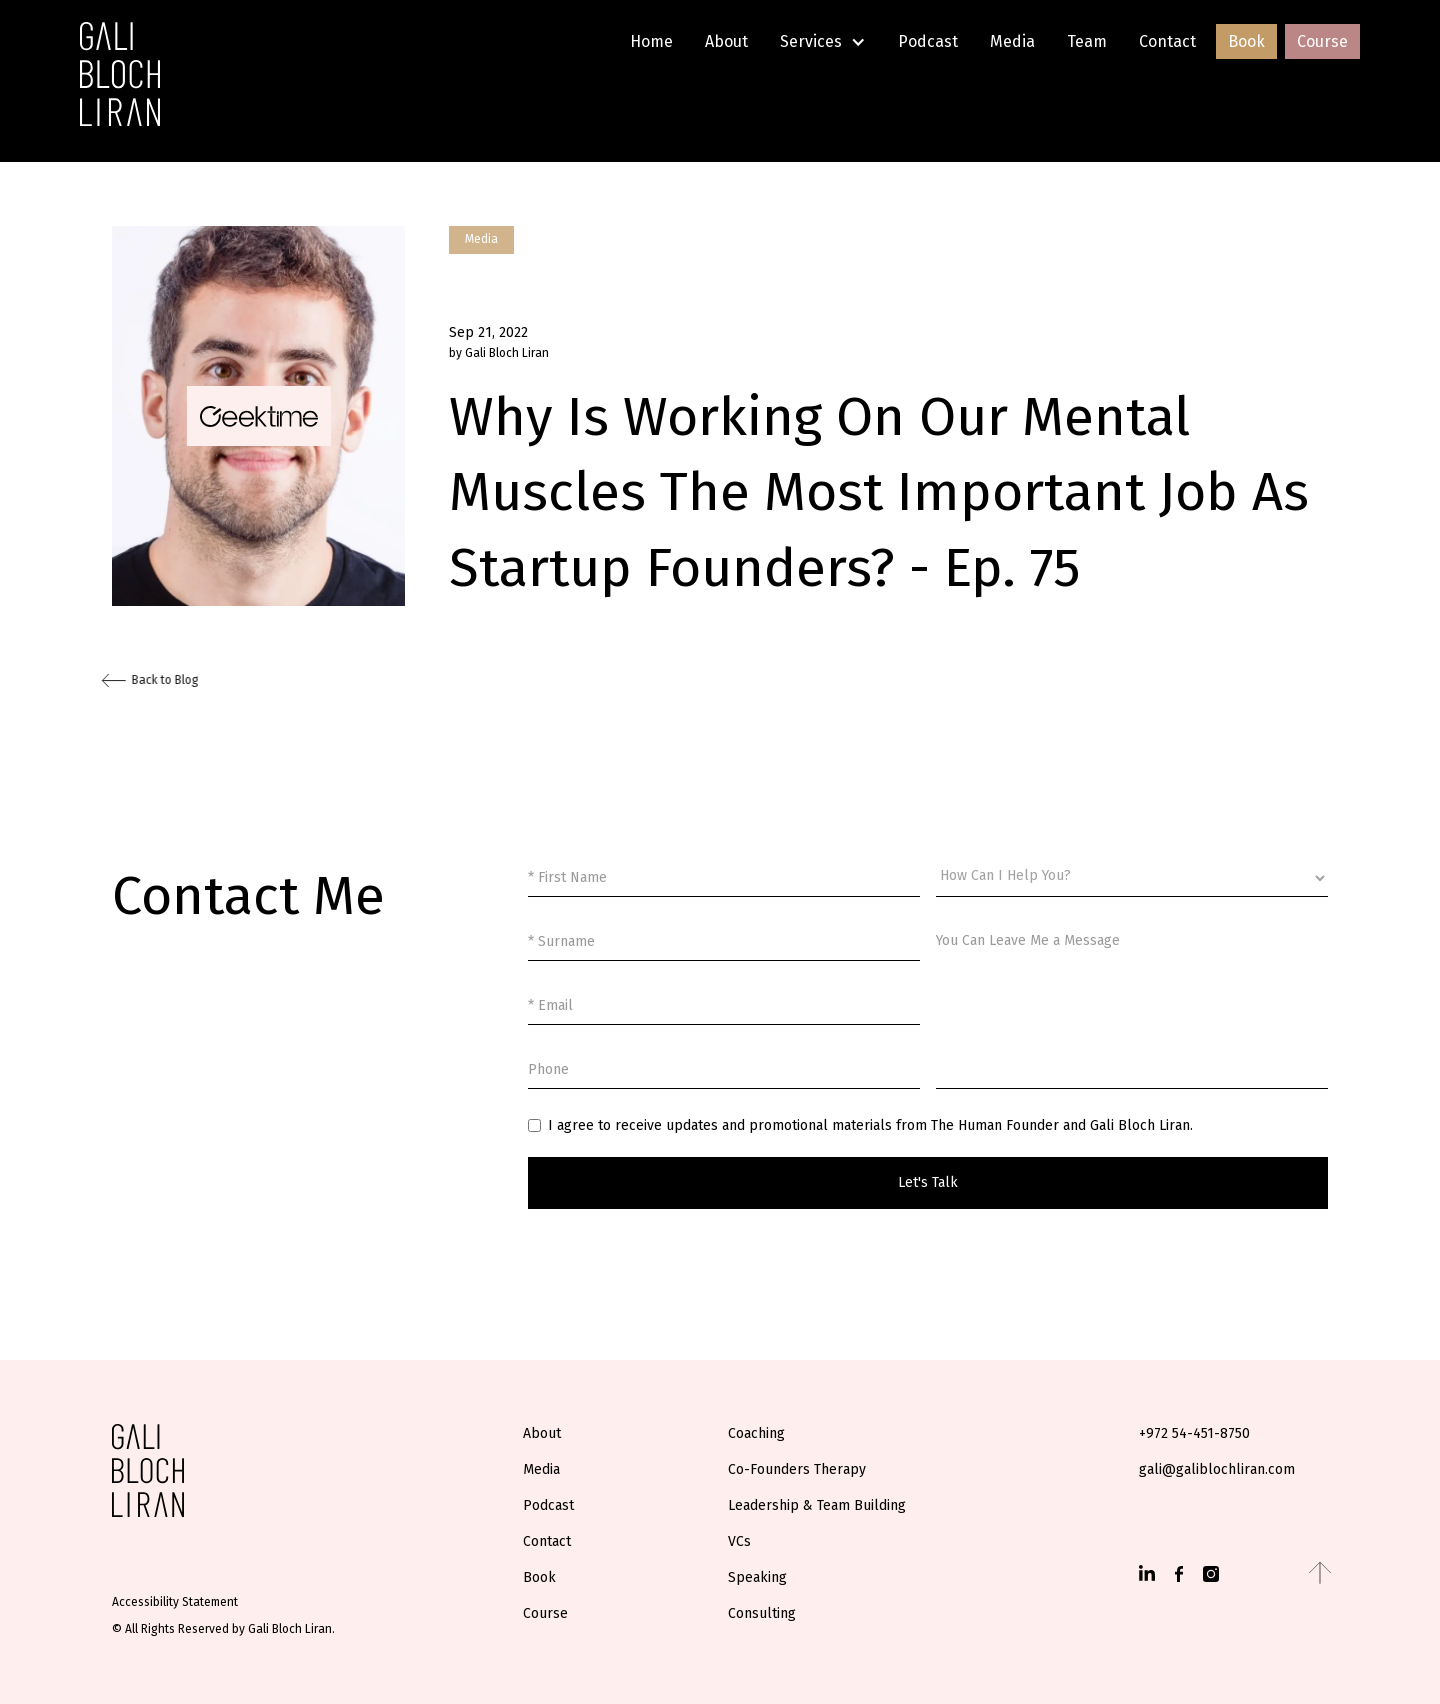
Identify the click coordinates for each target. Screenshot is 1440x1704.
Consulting (762, 1613)
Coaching (756, 1433)
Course (1322, 41)
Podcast (928, 41)
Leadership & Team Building (817, 1505)
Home (651, 41)
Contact (1167, 41)
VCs (739, 1541)
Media (1012, 41)
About (726, 41)
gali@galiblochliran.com (1217, 1469)
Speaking (757, 1577)
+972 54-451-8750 (1194, 1433)
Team (1087, 41)
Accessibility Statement (175, 1602)
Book (1246, 41)
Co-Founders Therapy (797, 1469)
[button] (823, 41)
